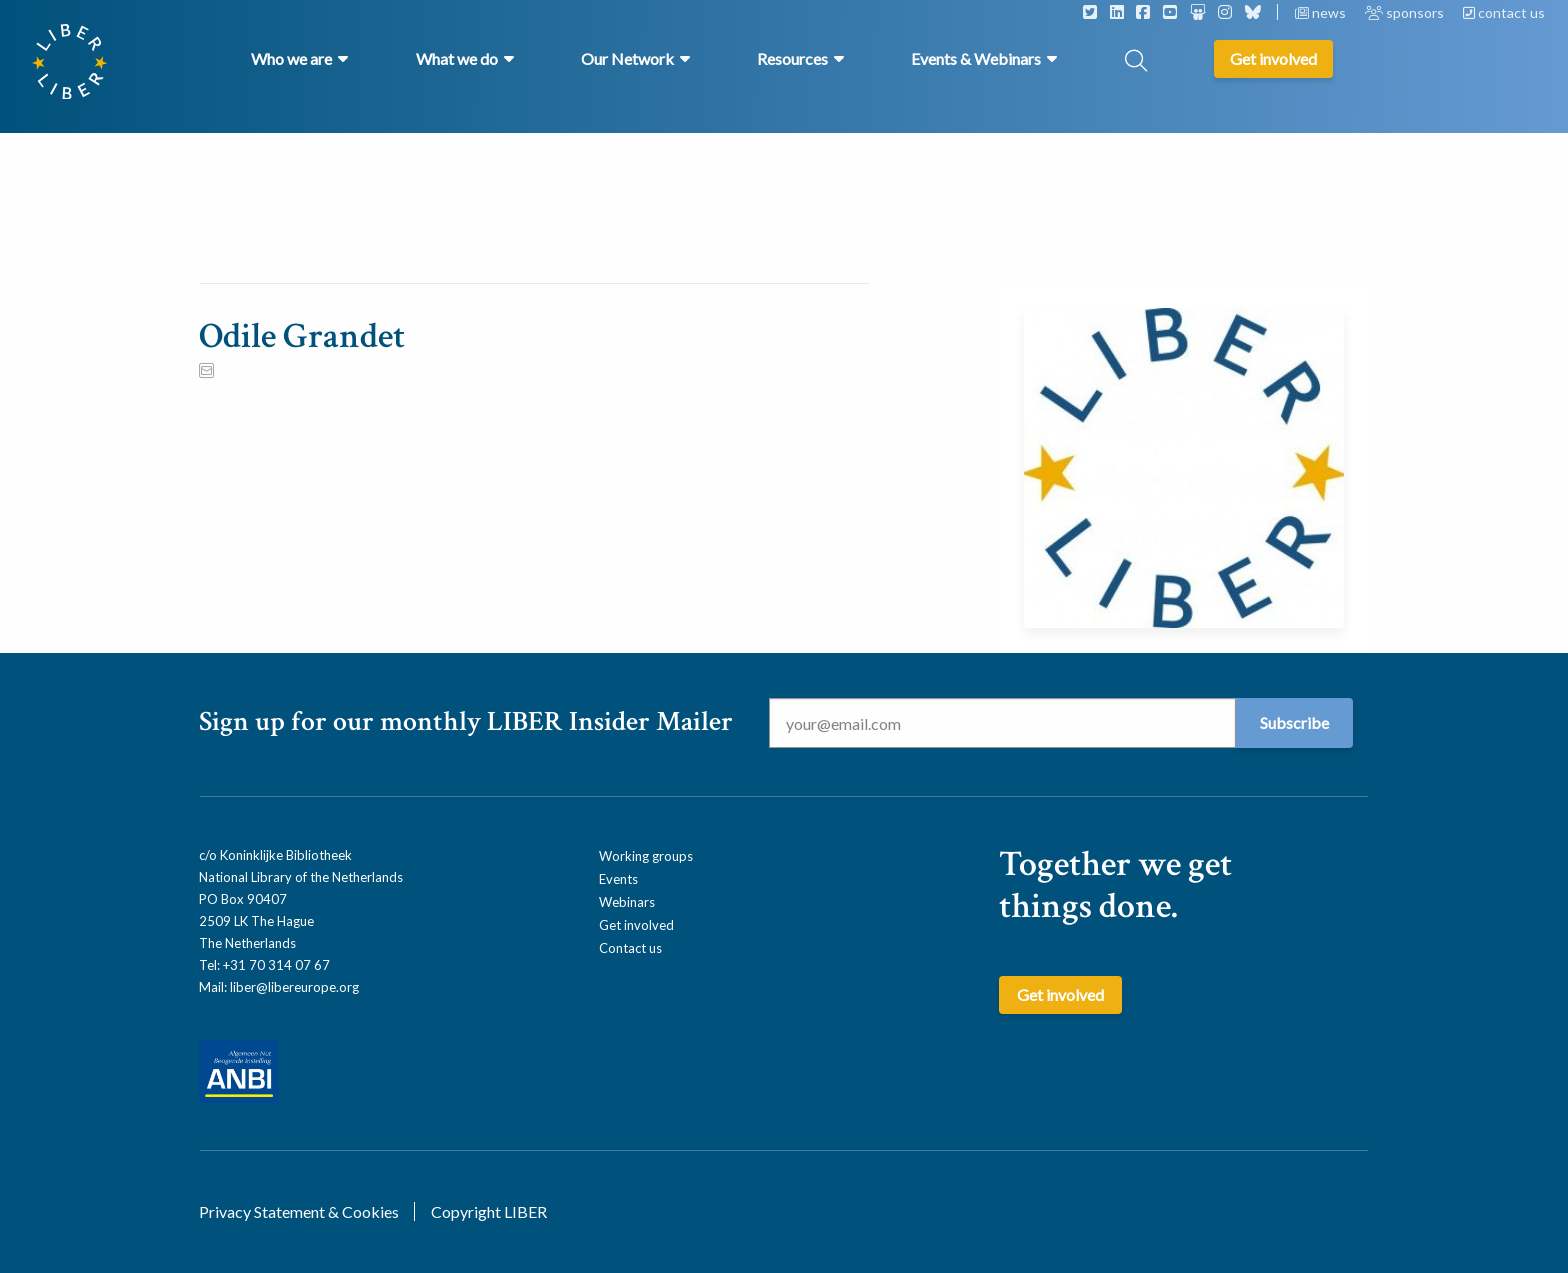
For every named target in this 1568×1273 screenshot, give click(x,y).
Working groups (646, 856)
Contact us (630, 948)
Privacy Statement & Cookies (299, 1211)
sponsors (1406, 12)
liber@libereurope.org (294, 987)
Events (618, 879)
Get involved (636, 925)
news (1322, 12)
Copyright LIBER (489, 1211)
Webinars (627, 902)
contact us (1504, 12)
